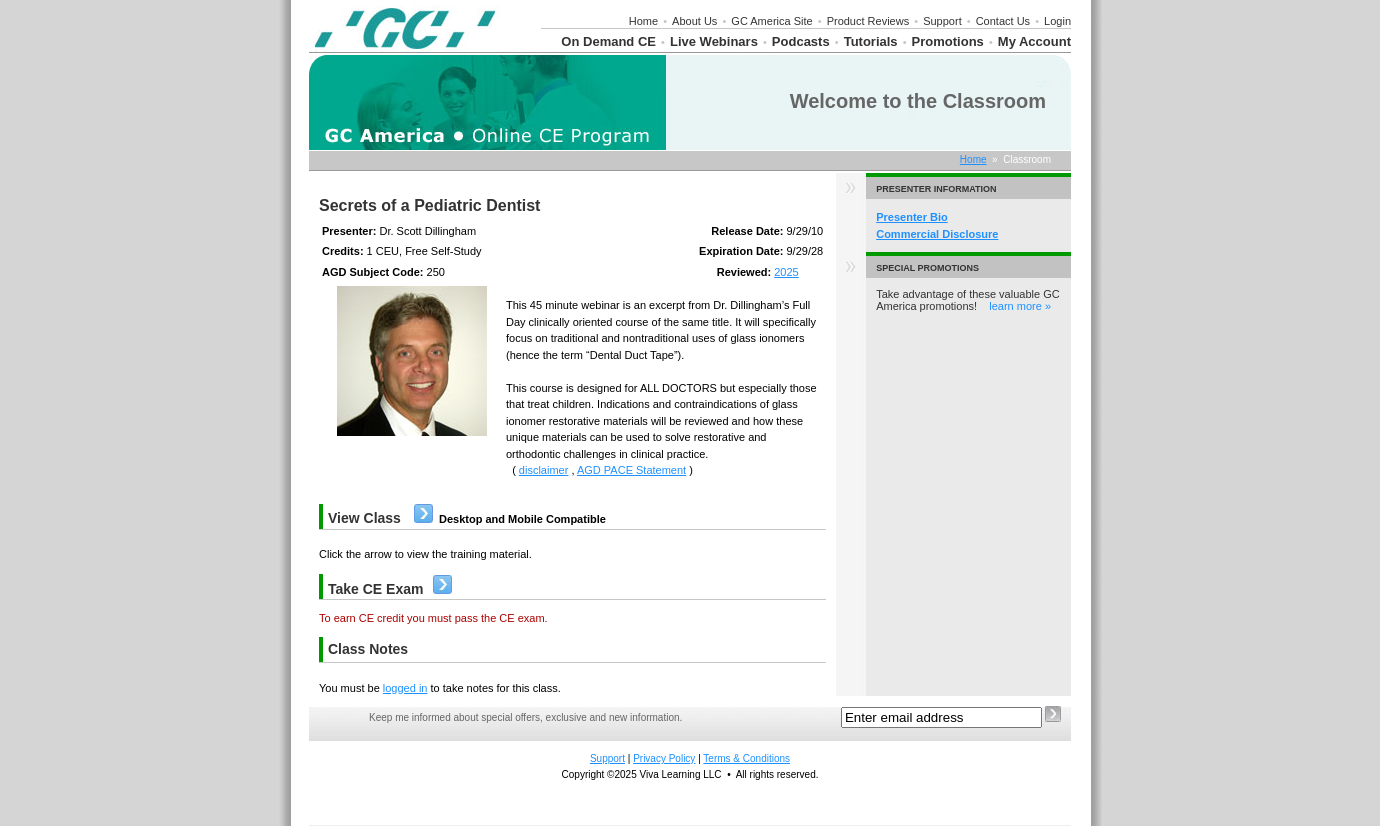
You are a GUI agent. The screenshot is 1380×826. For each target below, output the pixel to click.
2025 (786, 272)
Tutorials (871, 41)
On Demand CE (608, 41)
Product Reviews (868, 21)
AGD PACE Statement (631, 470)
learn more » (1020, 306)
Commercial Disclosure (937, 234)
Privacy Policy (664, 758)
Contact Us (1003, 21)
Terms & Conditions (746, 758)
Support (942, 21)
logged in (405, 688)
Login (1057, 21)
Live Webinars (714, 41)
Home (643, 21)
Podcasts (801, 41)
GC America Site (771, 21)
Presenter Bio (912, 217)
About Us (694, 21)
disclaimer (544, 470)
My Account (1034, 41)
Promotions (948, 41)
